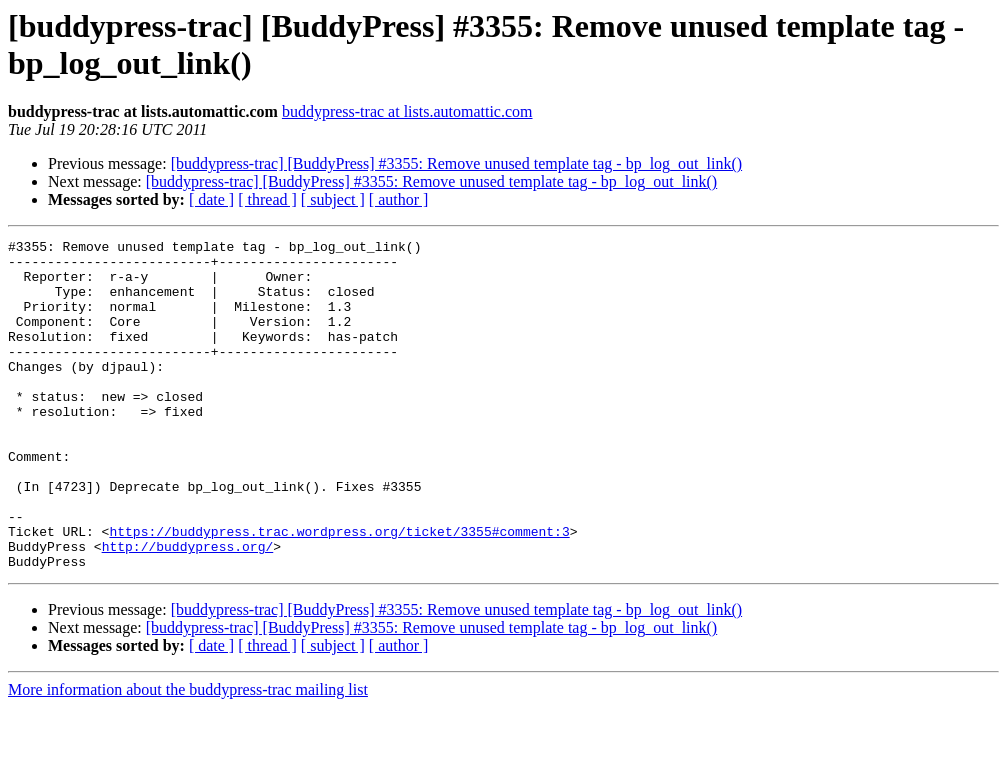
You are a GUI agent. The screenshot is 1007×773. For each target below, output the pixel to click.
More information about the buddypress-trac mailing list (188, 755)
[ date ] (211, 199)
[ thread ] (267, 199)
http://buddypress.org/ (188, 609)
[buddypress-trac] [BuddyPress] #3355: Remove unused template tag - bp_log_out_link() (456, 163)
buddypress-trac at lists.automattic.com (407, 111)
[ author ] (399, 199)
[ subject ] (333, 199)
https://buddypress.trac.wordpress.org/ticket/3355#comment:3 (339, 591)
